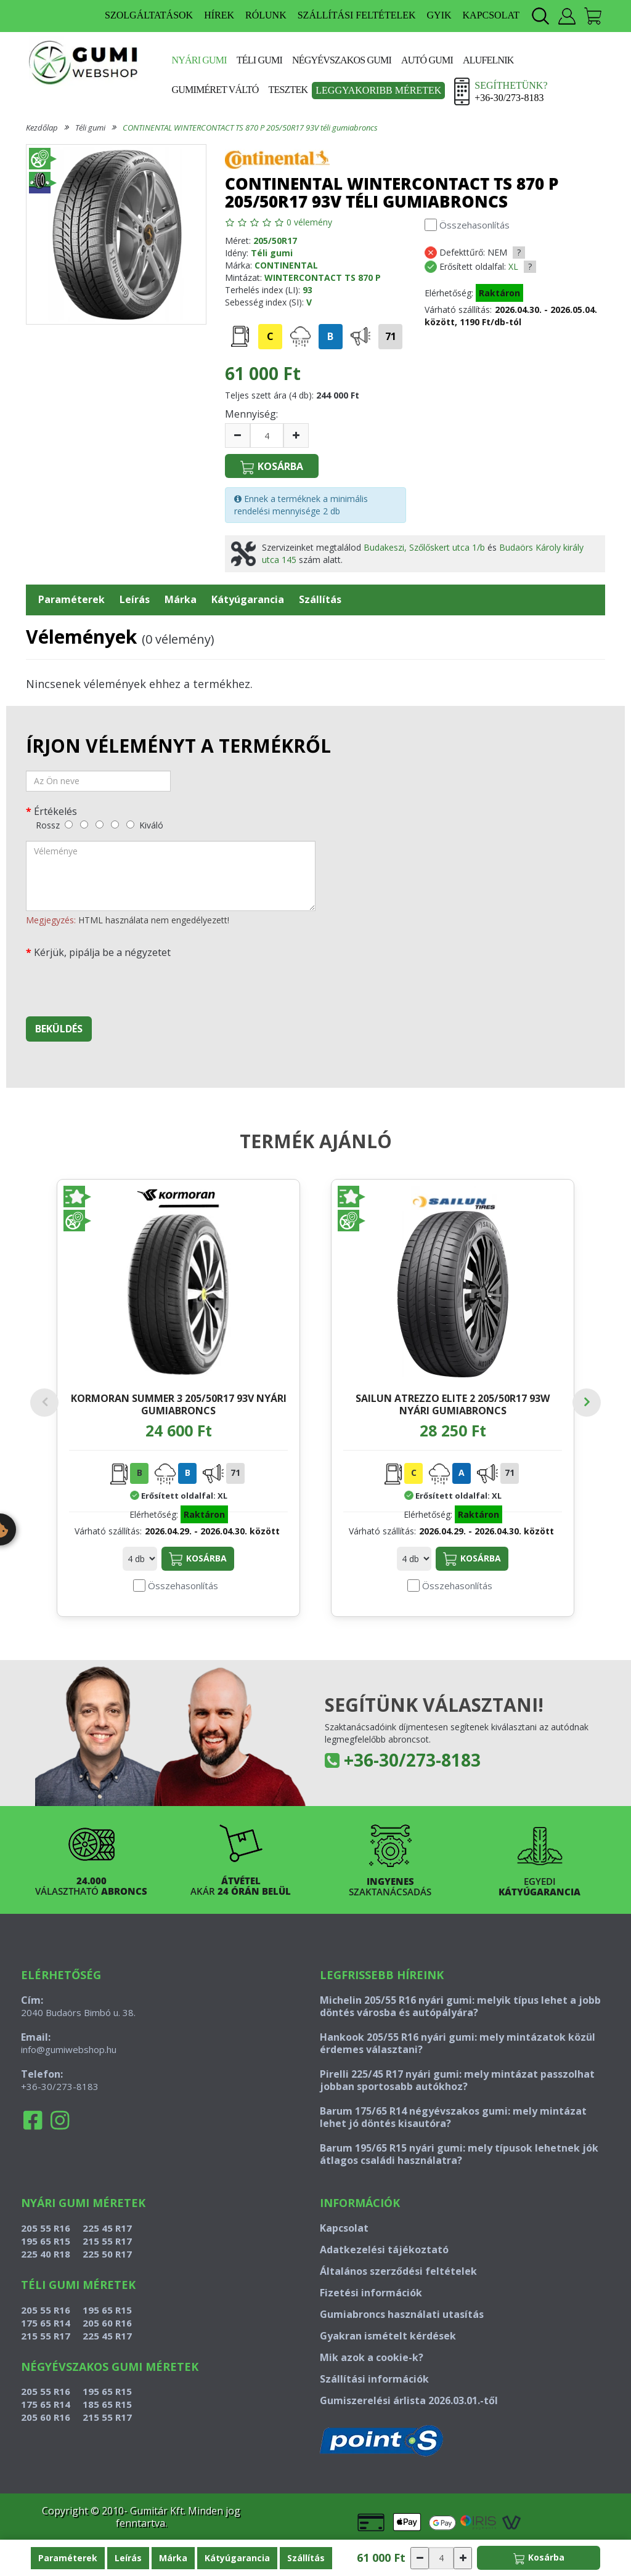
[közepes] (100, 824)
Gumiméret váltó (215, 89)
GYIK (439, 15)
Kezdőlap (42, 127)
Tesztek (288, 89)
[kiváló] (130, 824)
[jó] (115, 824)
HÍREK (219, 15)
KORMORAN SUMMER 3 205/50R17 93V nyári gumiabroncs (179, 1404)
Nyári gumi (199, 60)
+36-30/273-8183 (412, 1784)
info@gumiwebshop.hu (68, 2074)
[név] (98, 781)
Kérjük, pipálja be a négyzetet (102, 952)
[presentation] (119, 983)
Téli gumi (259, 60)
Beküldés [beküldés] (59, 1028)
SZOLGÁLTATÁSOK (149, 15)
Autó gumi (427, 60)
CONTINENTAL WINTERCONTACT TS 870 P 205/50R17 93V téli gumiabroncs (250, 127)
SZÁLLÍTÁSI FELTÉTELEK (357, 15)
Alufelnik (488, 60)
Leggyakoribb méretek (378, 90)
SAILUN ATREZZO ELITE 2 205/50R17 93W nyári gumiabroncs (453, 1404)
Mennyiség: (251, 414)
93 (307, 290)
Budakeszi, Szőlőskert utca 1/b (424, 547)
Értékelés (55, 810)
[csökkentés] (237, 435)
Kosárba (198, 1583)
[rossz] (69, 824)
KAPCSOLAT (491, 15)
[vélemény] (171, 876)
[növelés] (296, 435)
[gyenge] (84, 824)
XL (513, 266)
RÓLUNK (266, 15)
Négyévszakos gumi (341, 60)
